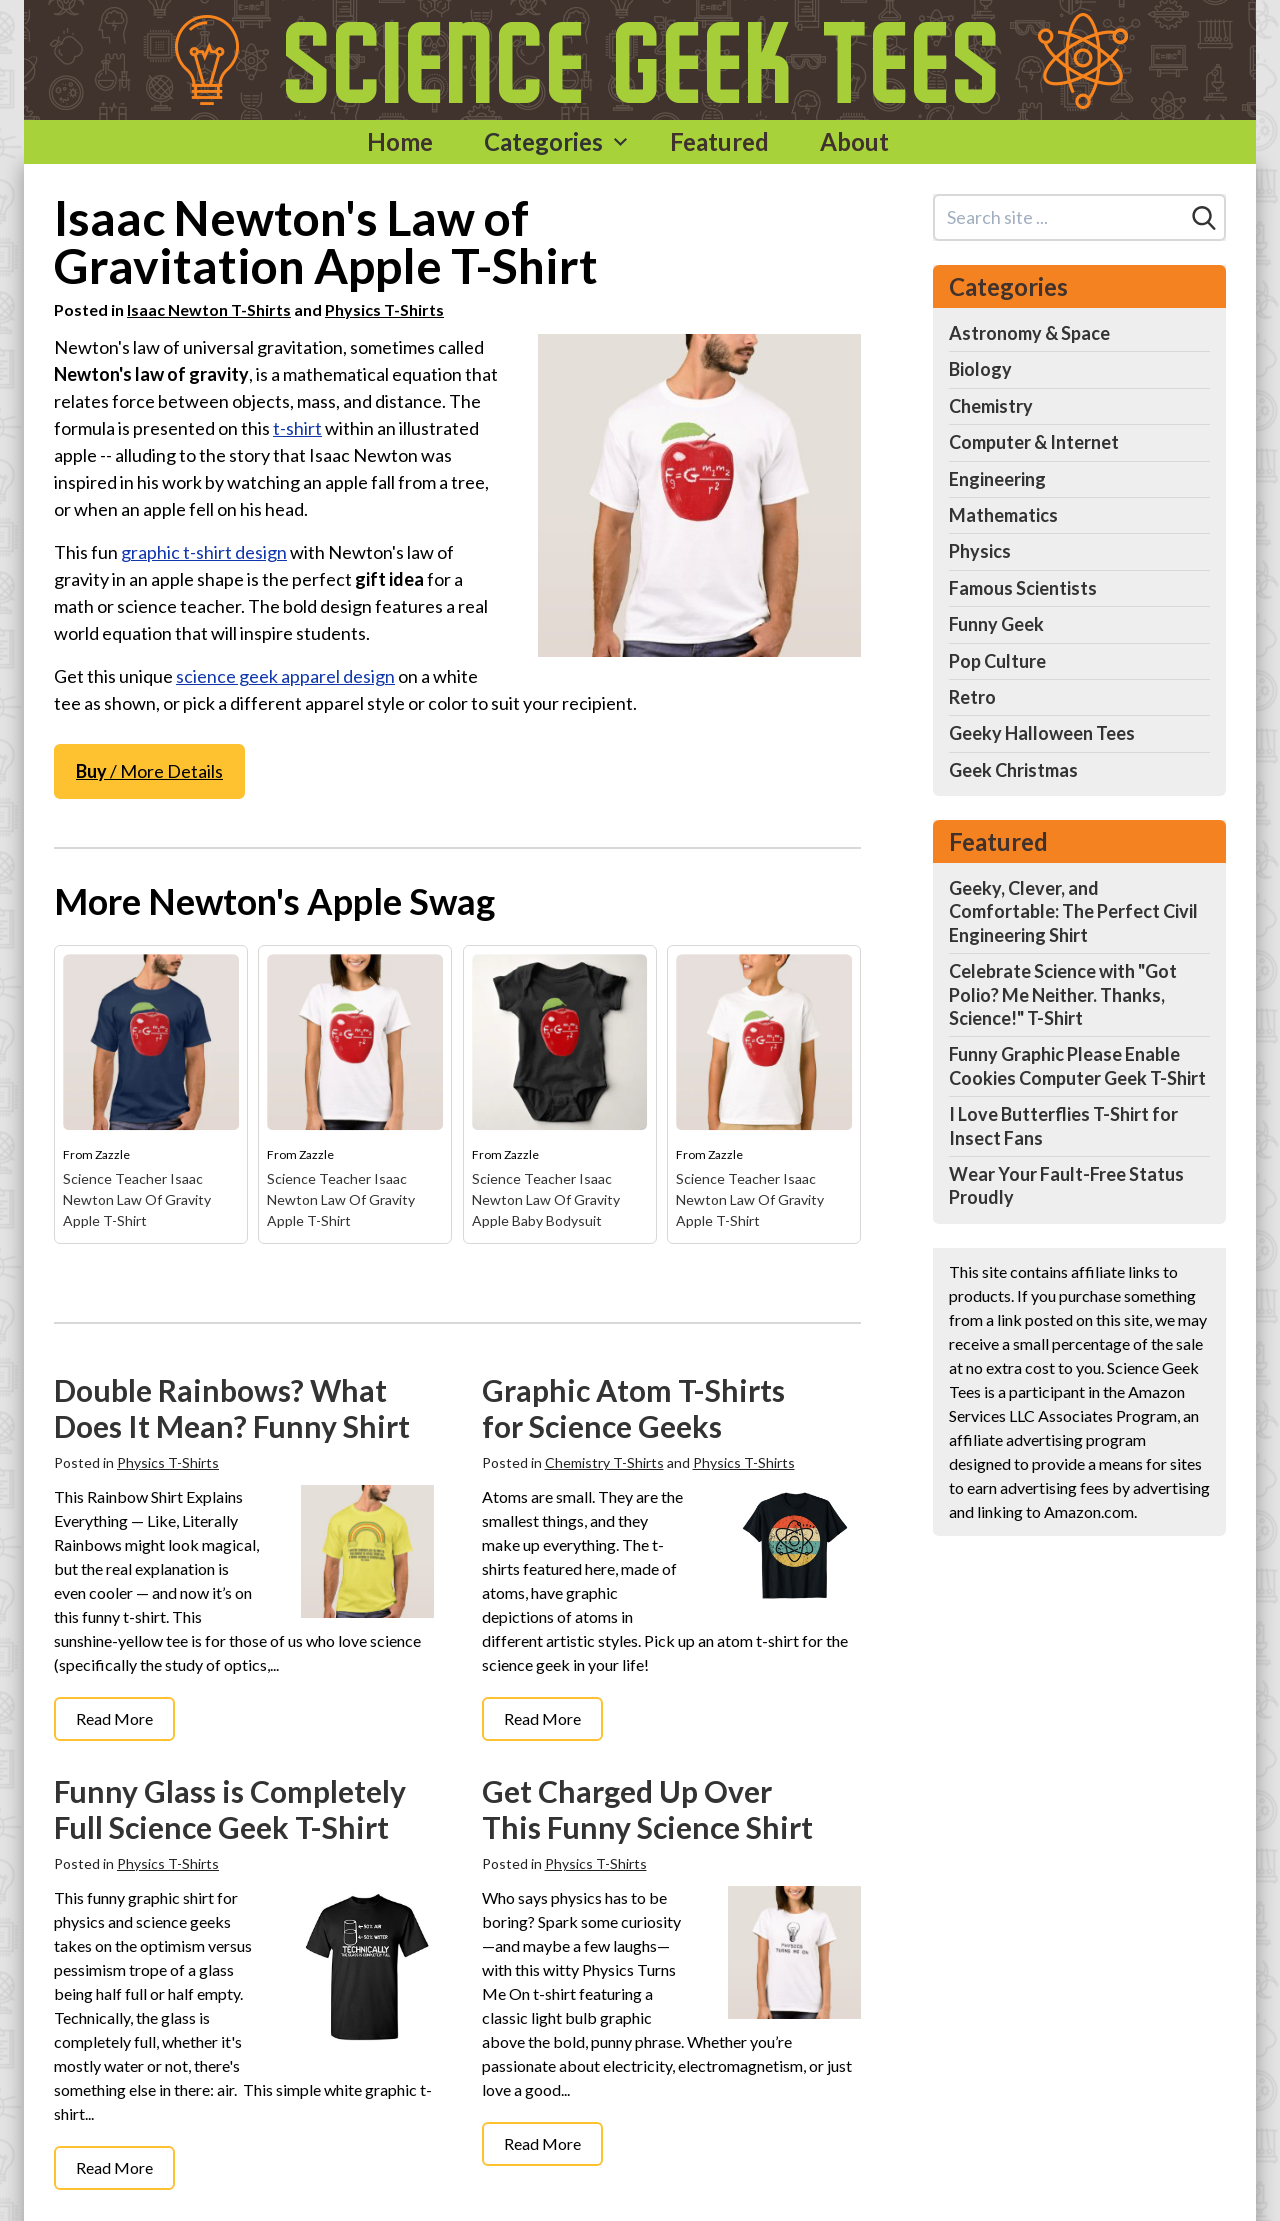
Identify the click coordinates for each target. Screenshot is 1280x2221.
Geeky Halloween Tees (1042, 733)
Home (400, 141)
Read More (114, 1718)
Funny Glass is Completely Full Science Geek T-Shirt (230, 1809)
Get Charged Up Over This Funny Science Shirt (647, 1809)
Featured (719, 141)
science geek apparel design (285, 676)
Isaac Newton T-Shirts (209, 309)
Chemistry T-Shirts (604, 1462)
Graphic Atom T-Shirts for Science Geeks (633, 1408)
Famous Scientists (1023, 588)
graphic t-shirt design (204, 552)
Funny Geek (996, 624)
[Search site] (1059, 217)
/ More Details (149, 771)
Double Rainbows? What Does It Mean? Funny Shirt (232, 1408)
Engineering (997, 479)
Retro (972, 697)
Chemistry (991, 406)
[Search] (1204, 218)
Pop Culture (997, 661)
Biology (980, 369)
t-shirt (297, 428)
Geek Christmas (1013, 770)
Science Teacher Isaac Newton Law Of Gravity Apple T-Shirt (137, 1199)
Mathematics (1003, 515)
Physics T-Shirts (384, 309)
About (854, 141)
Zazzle (112, 1154)
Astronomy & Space (1029, 333)
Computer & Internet (1034, 442)
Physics (980, 551)
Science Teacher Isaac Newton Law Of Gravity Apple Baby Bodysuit (546, 1199)
